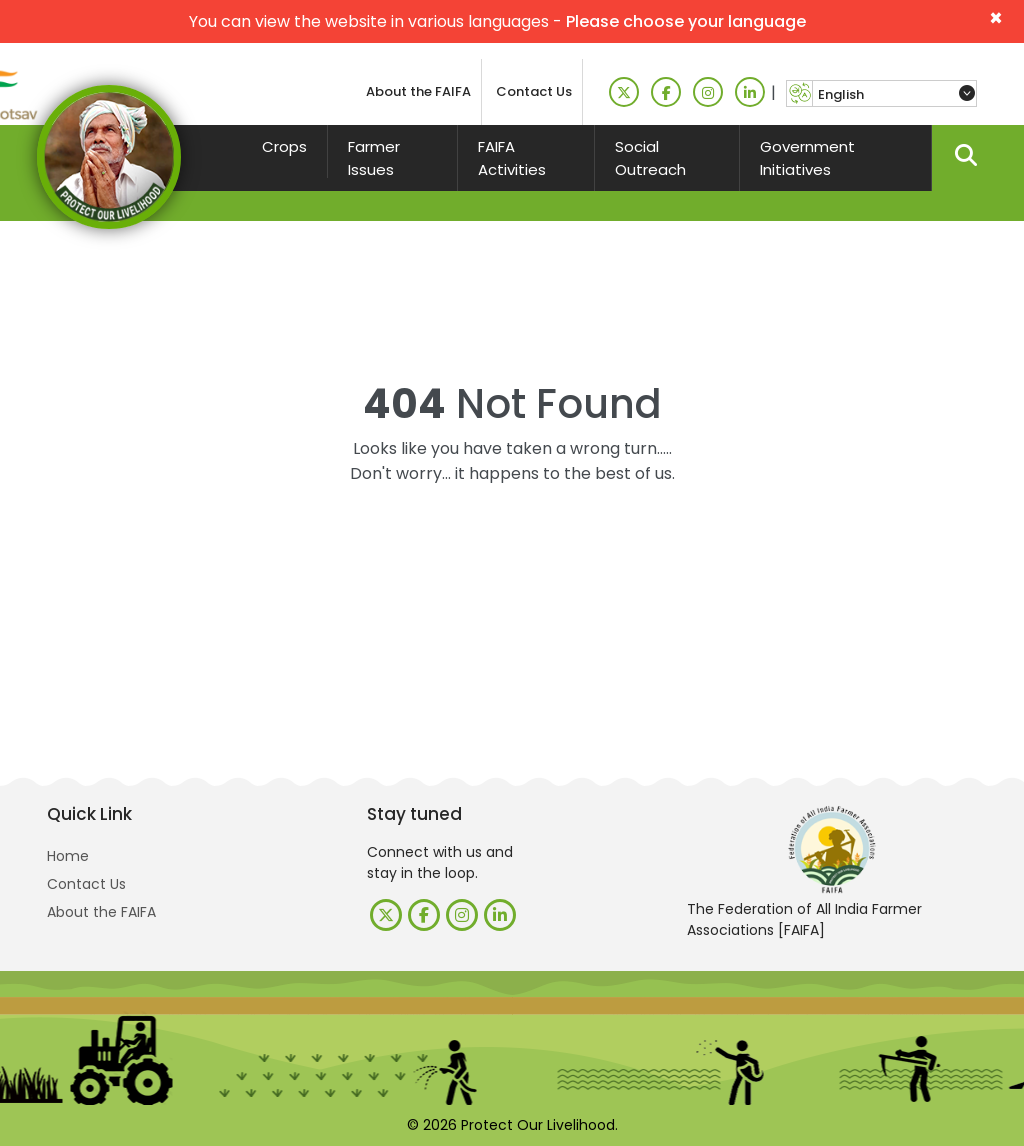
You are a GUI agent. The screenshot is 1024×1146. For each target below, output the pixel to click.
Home (68, 856)
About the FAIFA (418, 91)
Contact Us (534, 91)
